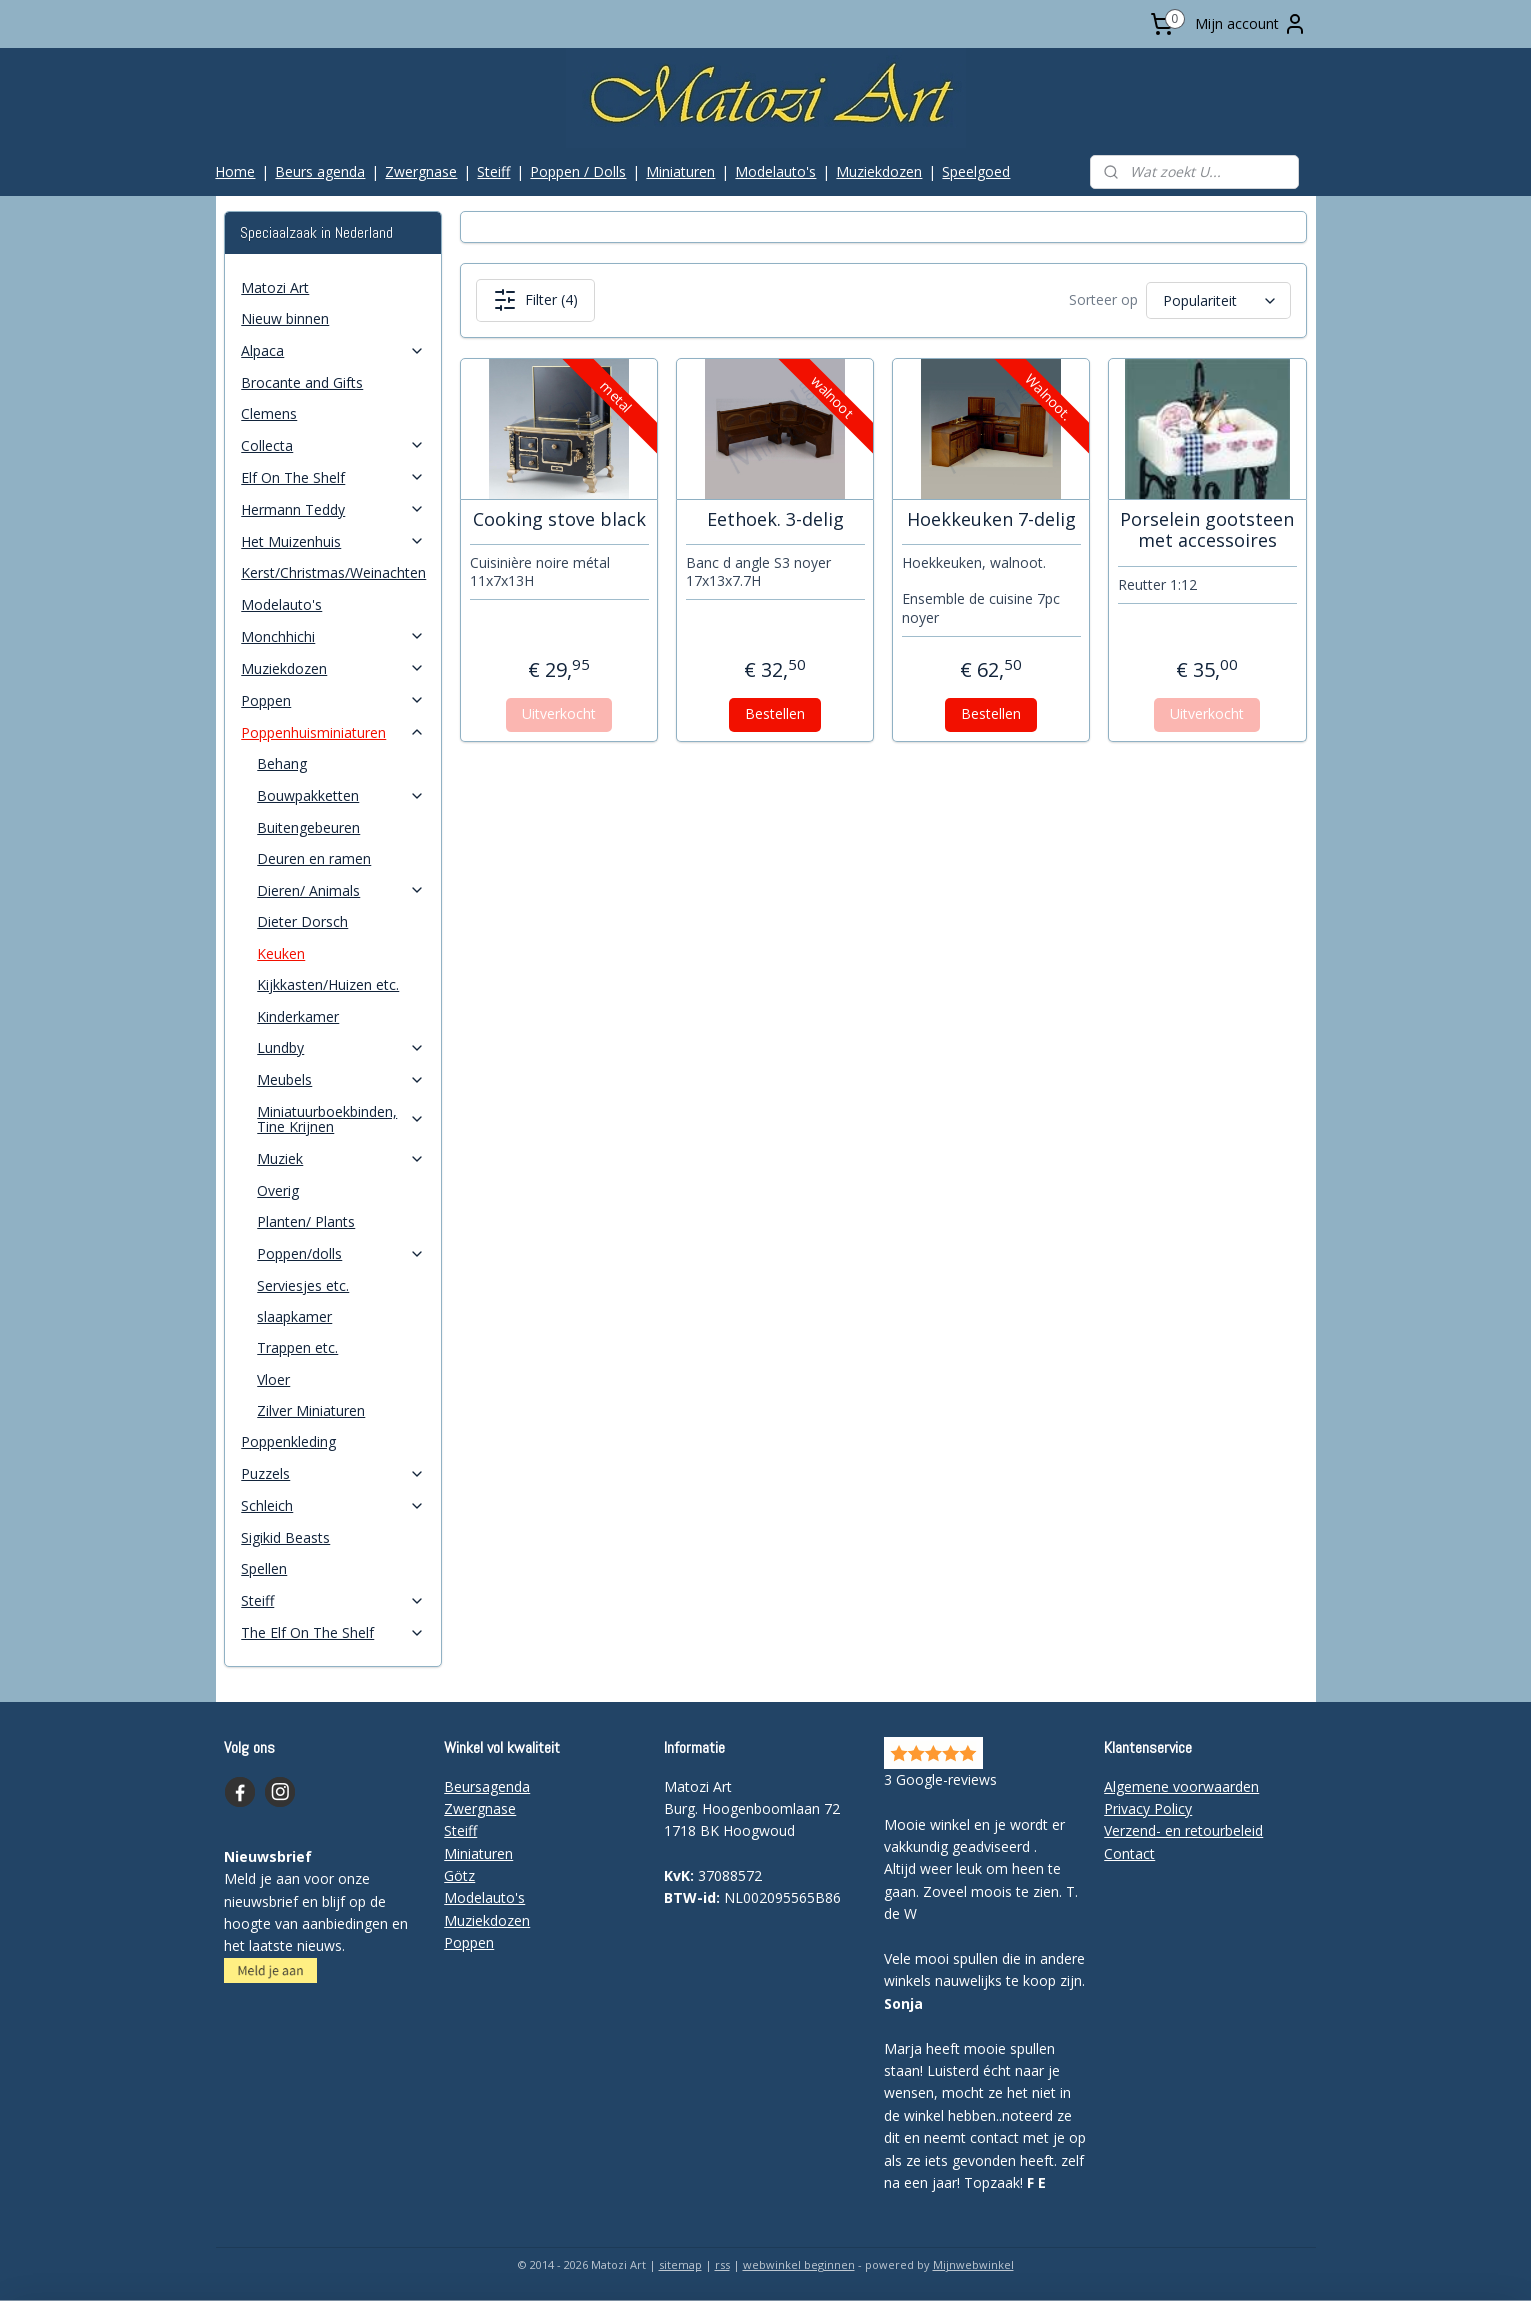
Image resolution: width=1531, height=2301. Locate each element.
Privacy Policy (1148, 1808)
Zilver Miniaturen (311, 1410)
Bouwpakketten (341, 795)
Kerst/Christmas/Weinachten (333, 572)
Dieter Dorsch (302, 921)
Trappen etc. (297, 1347)
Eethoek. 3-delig (775, 520)
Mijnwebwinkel (973, 2264)
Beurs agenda (320, 171)
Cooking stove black (559, 520)
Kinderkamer (298, 1016)
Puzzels (333, 1473)
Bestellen (775, 713)
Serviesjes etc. (303, 1285)
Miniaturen (680, 171)
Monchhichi (333, 636)
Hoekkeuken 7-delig (991, 520)
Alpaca (333, 350)
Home (235, 171)
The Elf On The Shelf (333, 1632)
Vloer (273, 1379)
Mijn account (1251, 24)
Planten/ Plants (306, 1221)
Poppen (333, 700)
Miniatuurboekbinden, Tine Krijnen (341, 1119)
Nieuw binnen (285, 318)
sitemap (680, 2264)
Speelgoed (976, 171)
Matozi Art (275, 287)
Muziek (341, 1158)
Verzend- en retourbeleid (1183, 1830)
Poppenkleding (288, 1441)
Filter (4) (535, 300)
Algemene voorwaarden (1181, 1786)
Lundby (341, 1047)
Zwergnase (421, 171)
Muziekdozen (879, 171)
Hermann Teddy (333, 509)
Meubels (341, 1079)
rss (722, 2264)
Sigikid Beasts (285, 1537)
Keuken (281, 953)
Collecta (333, 445)
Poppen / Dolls (578, 171)
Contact (1129, 1853)
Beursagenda (487, 1786)
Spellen (264, 1568)
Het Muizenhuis (333, 541)
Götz (459, 1875)
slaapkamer (294, 1316)
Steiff (493, 171)
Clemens (269, 413)
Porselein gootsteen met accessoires (1207, 530)
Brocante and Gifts (302, 382)
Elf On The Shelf (333, 477)
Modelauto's (775, 171)
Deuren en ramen (314, 858)
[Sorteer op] (1218, 300)
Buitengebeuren (308, 827)
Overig (278, 1190)
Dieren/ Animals (341, 890)
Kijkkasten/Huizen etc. (328, 984)
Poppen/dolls (341, 1253)
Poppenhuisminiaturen (333, 732)
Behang (282, 763)
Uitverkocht (559, 713)
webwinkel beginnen (799, 2264)
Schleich (333, 1505)
